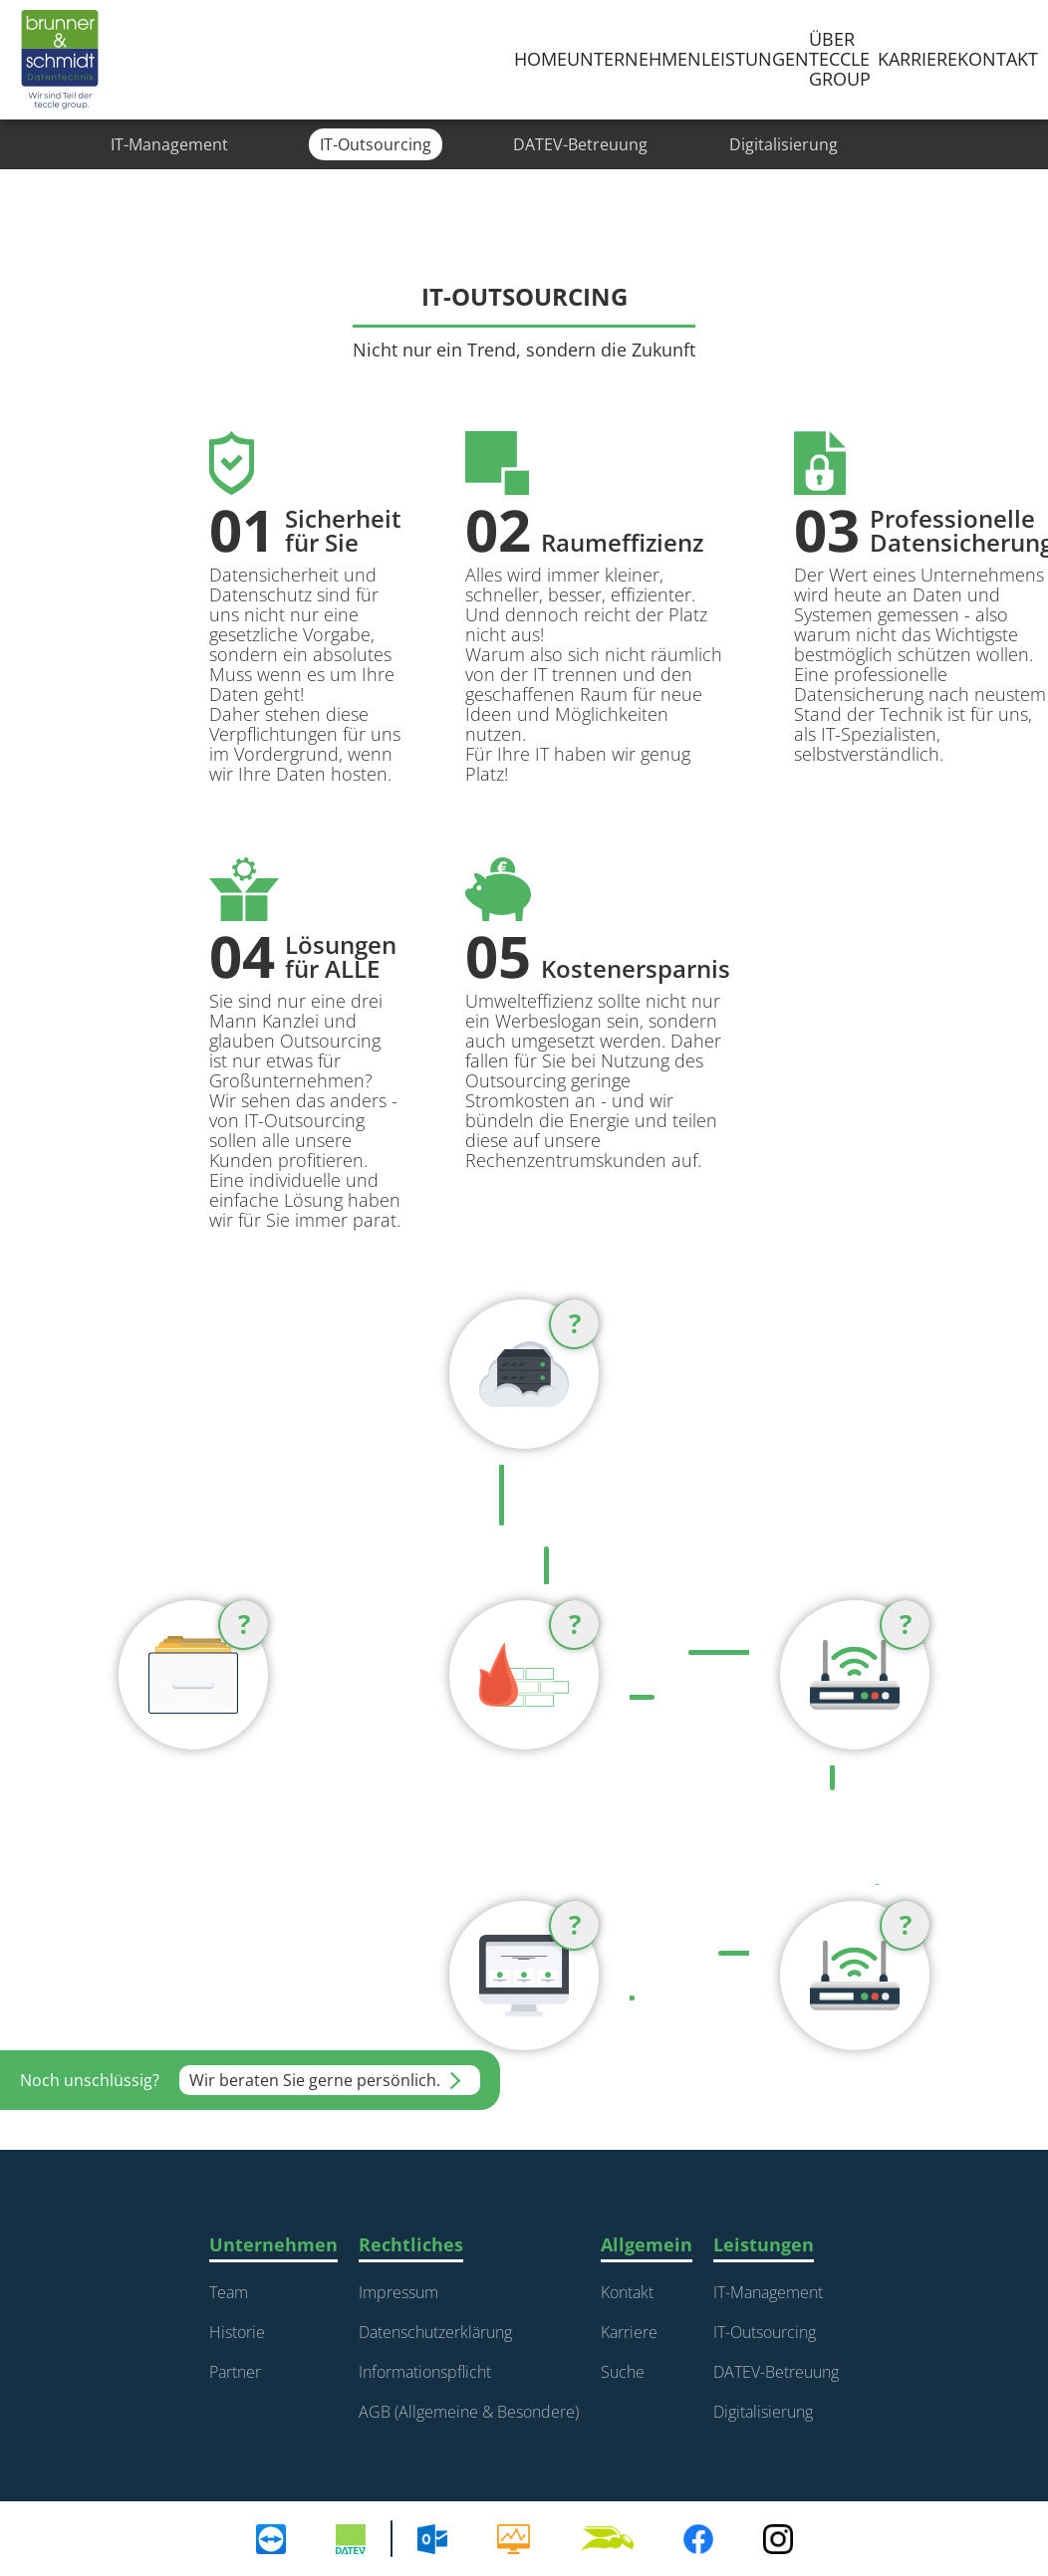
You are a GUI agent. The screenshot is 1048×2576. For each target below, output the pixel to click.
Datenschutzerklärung (435, 2332)
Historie (237, 2332)
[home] (60, 59)
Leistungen (755, 59)
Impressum (398, 2292)
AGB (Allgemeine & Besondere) (469, 2412)
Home (540, 59)
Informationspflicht (425, 2372)
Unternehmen (634, 59)
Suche (623, 2372)
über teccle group (840, 59)
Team (228, 2292)
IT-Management (768, 2292)
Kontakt (997, 59)
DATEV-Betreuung (776, 2372)
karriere (917, 59)
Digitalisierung (763, 2412)
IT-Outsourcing (764, 2332)
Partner (235, 2372)
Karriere (629, 2332)
